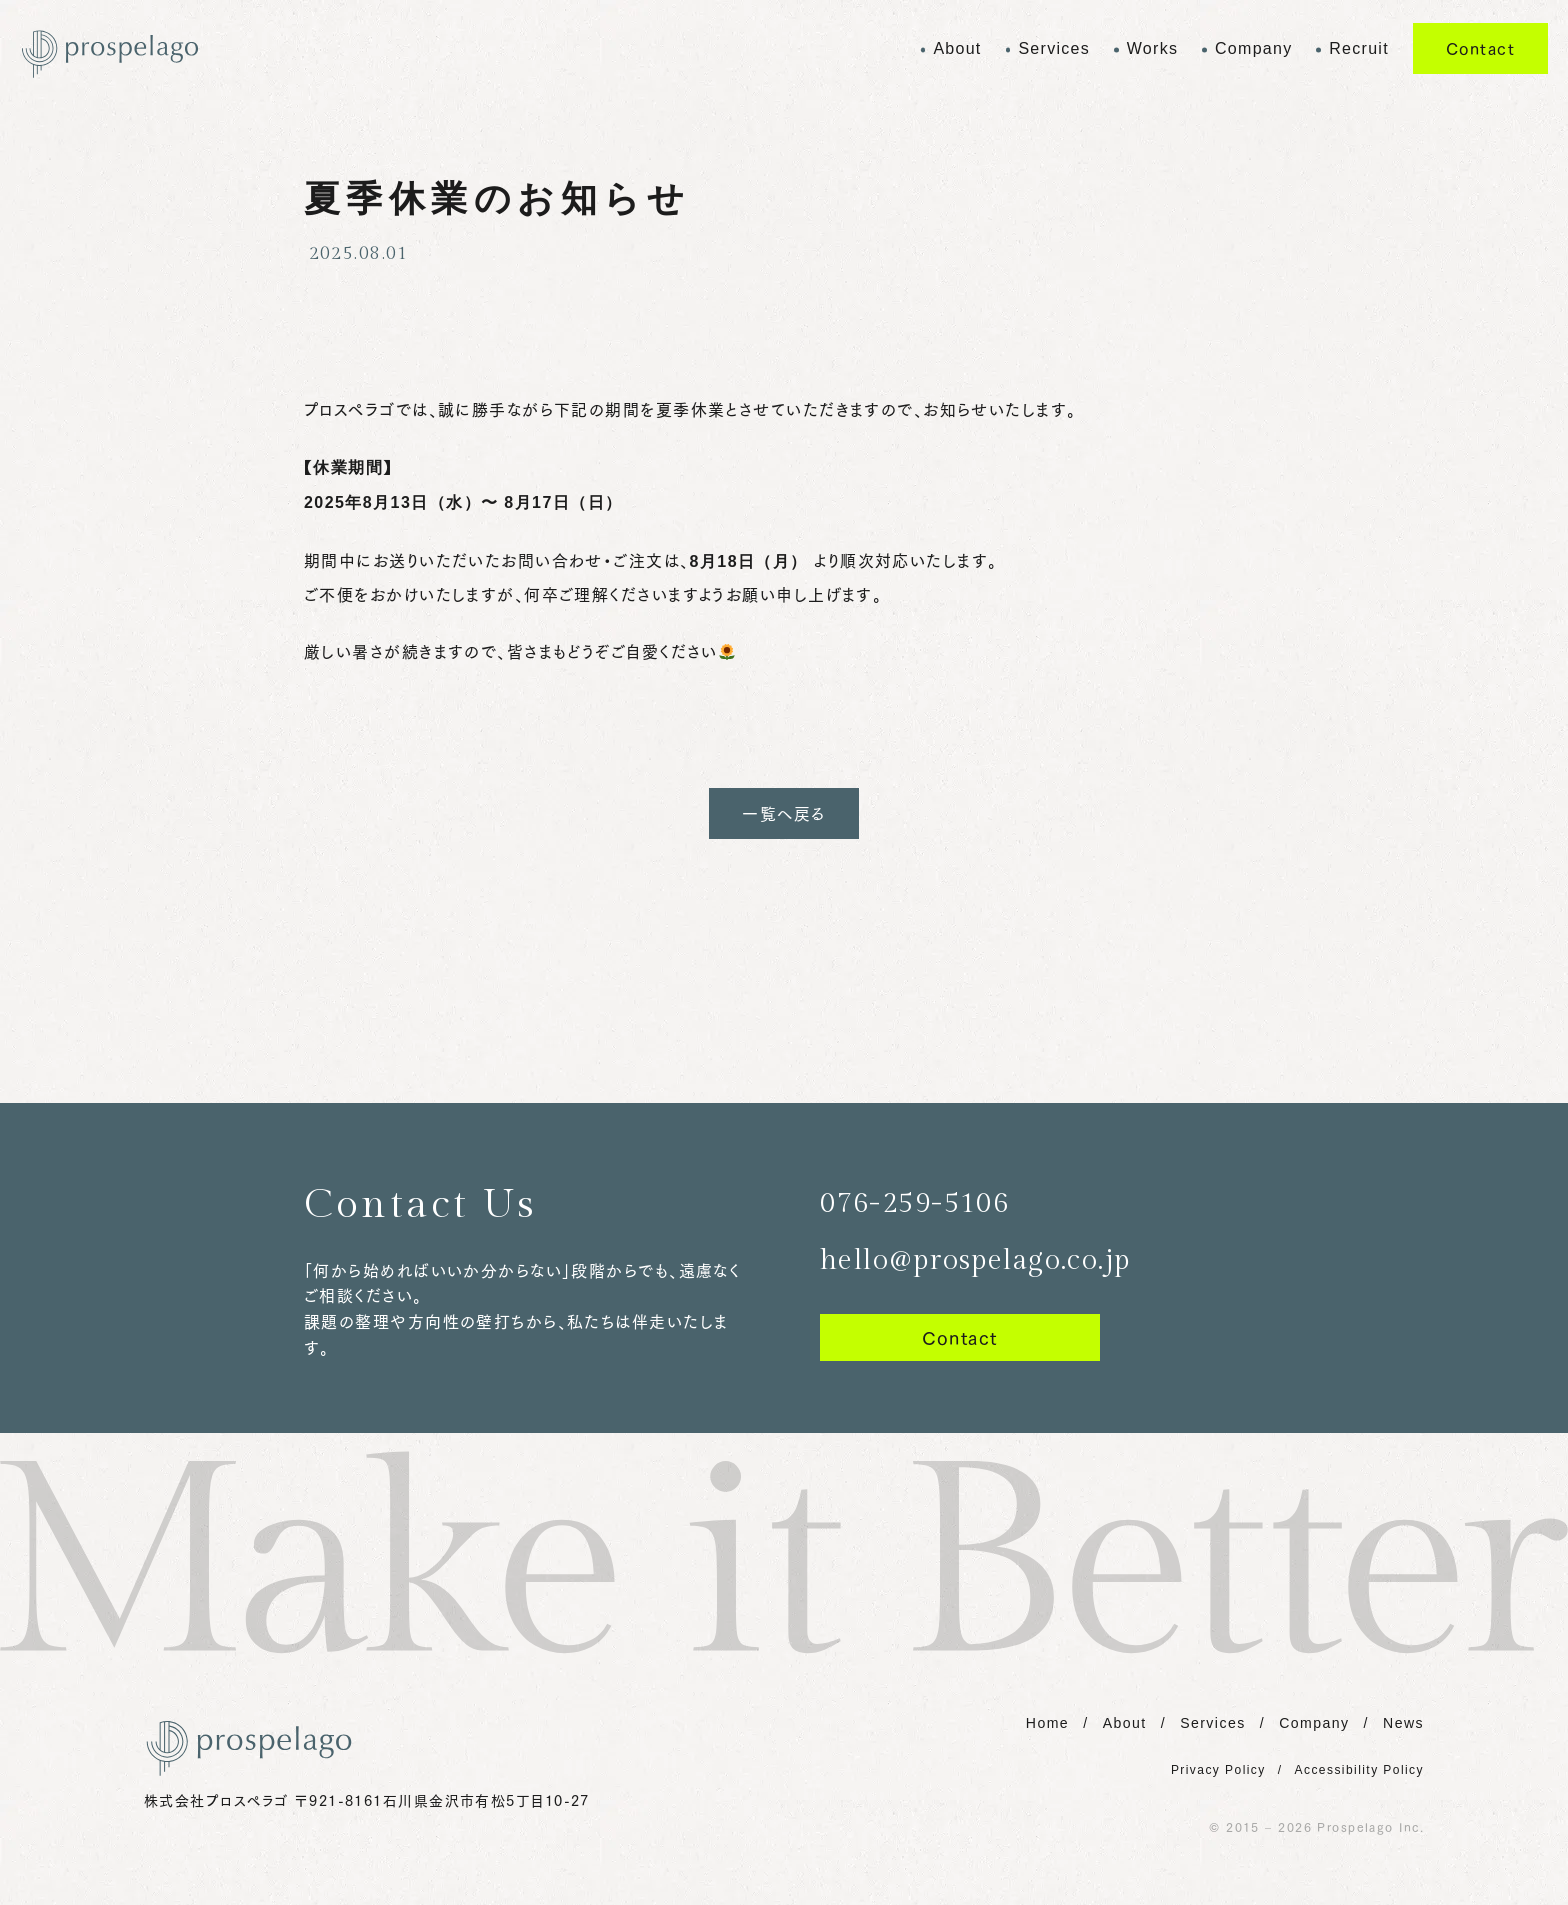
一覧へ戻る (783, 812)
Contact (1480, 47)
